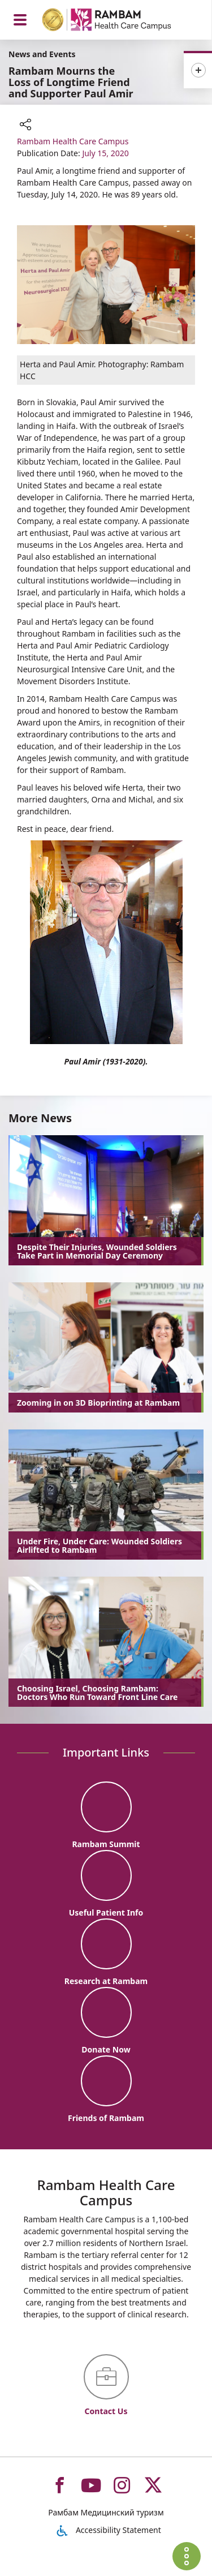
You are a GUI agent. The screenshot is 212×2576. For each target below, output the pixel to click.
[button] (25, 125)
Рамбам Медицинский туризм (105, 2512)
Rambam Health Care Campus (72, 141)
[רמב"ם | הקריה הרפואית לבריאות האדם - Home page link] (121, 21)
